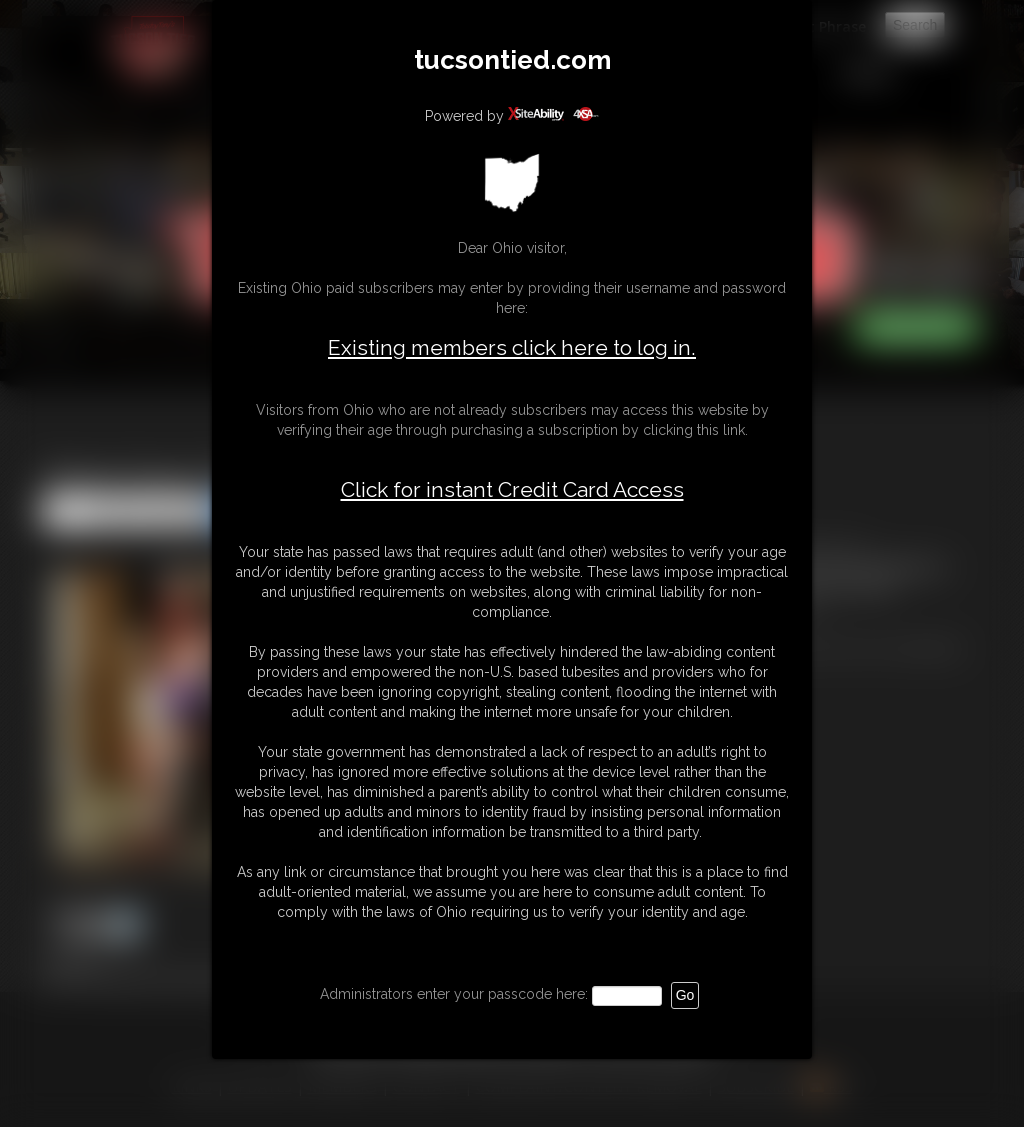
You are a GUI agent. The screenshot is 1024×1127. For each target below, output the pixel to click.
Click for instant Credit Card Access (512, 490)
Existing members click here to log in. (512, 347)
